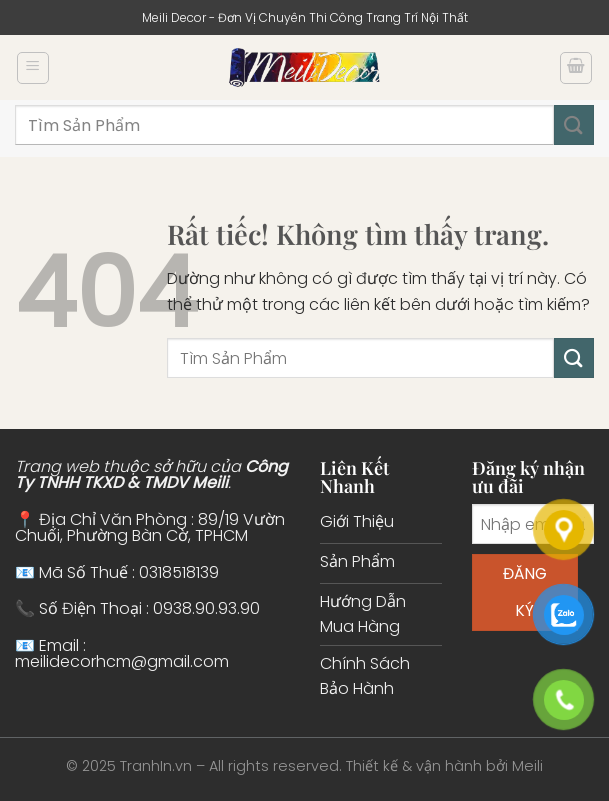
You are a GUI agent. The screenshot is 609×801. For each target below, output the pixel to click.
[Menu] (33, 68)
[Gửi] (574, 124)
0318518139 (179, 572)
